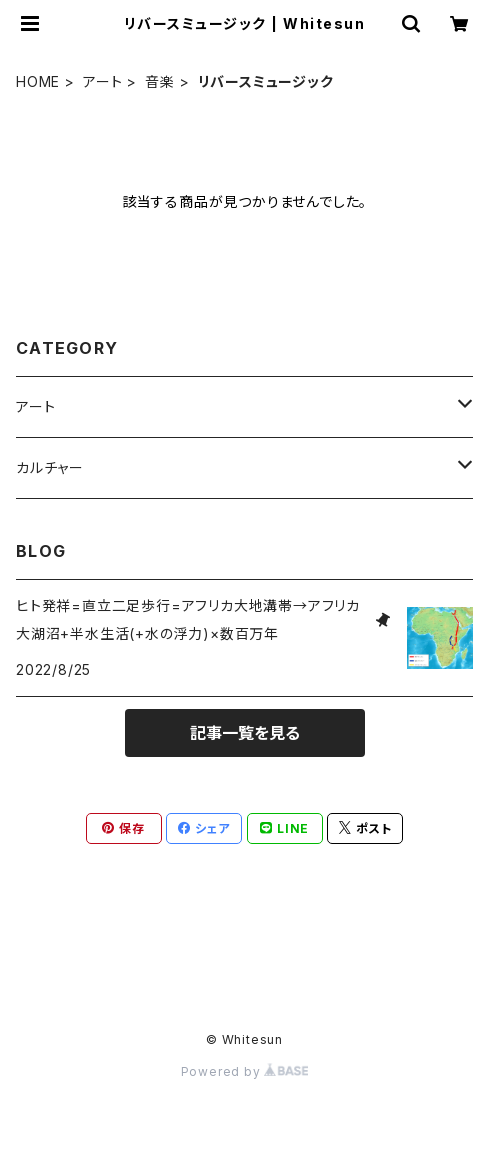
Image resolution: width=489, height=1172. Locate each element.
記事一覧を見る (245, 733)
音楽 (160, 81)
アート (102, 81)
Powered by (245, 1071)
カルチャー (50, 467)
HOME (38, 81)
